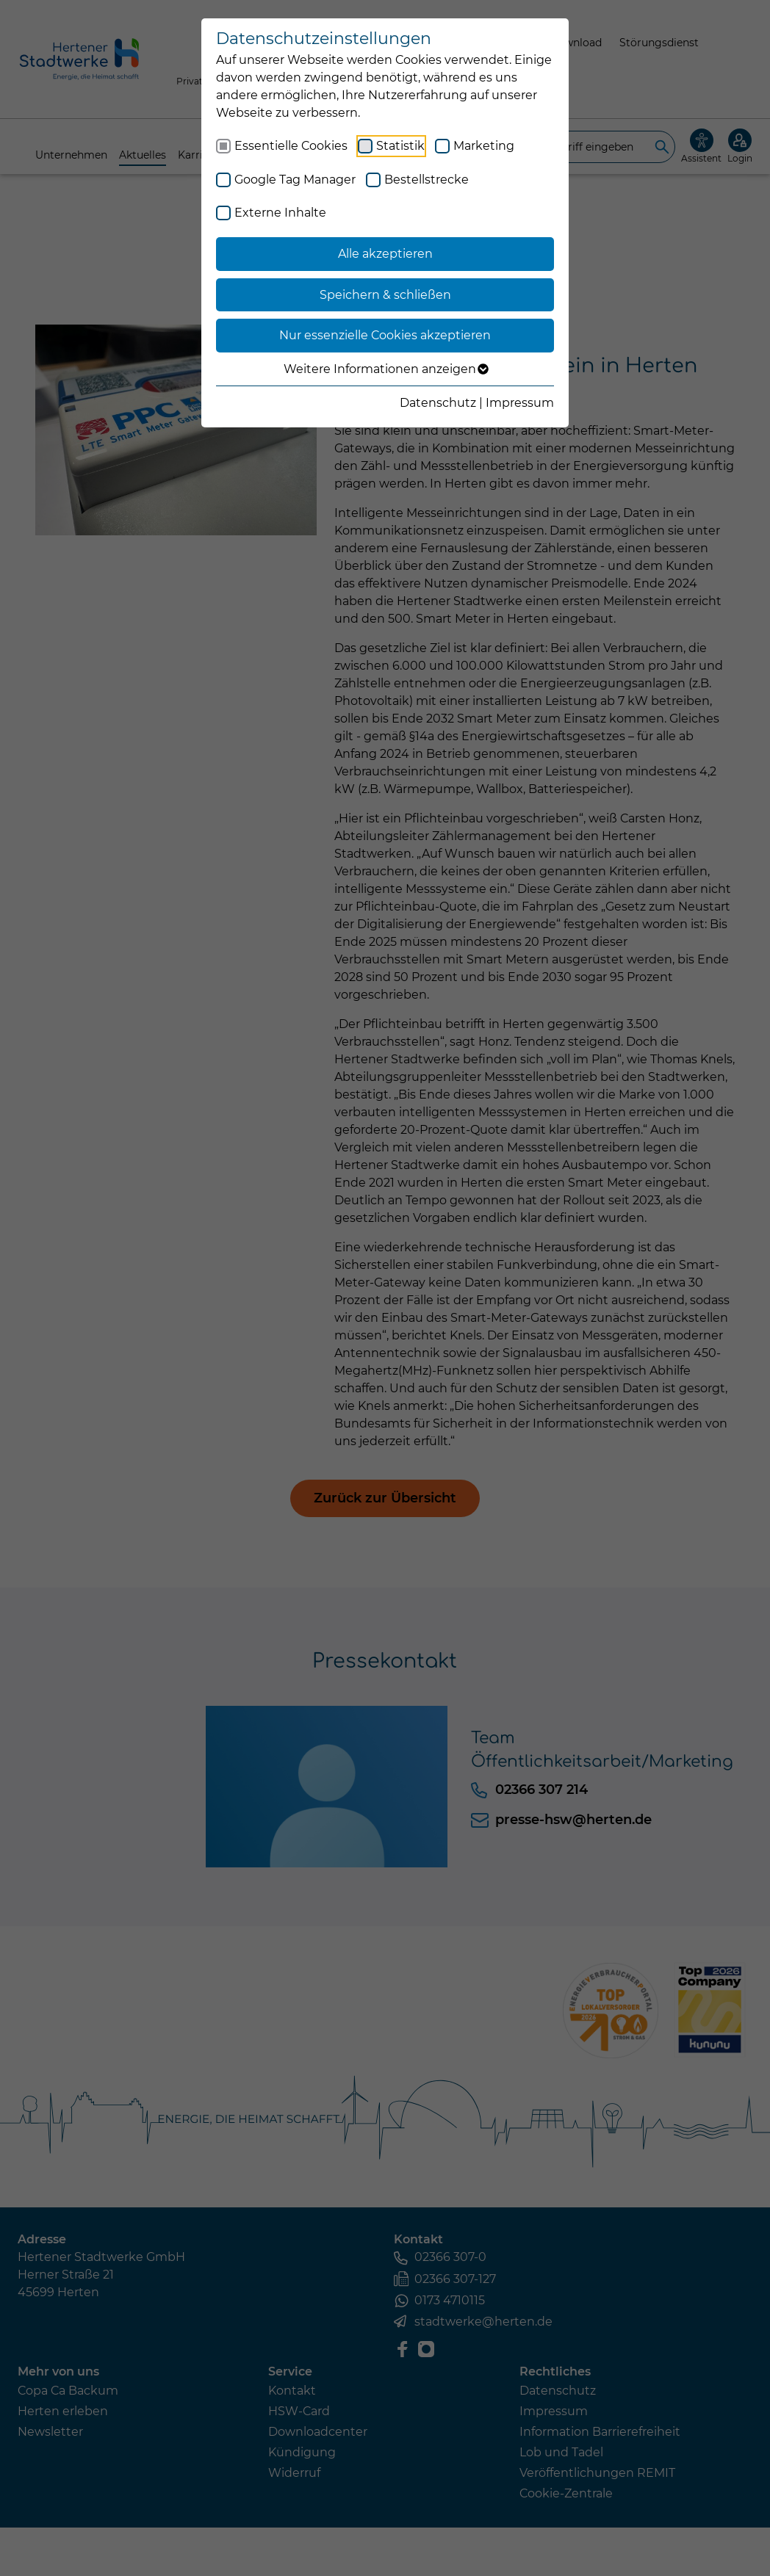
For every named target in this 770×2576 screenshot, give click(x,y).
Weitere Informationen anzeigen (385, 369)
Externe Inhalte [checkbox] (280, 213)
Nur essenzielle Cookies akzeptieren (385, 335)
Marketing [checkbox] (483, 146)
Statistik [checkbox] (400, 146)
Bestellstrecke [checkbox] (426, 180)
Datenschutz (438, 403)
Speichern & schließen (385, 295)
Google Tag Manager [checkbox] (295, 180)
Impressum (520, 403)
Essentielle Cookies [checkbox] (291, 146)
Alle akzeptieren (385, 254)
